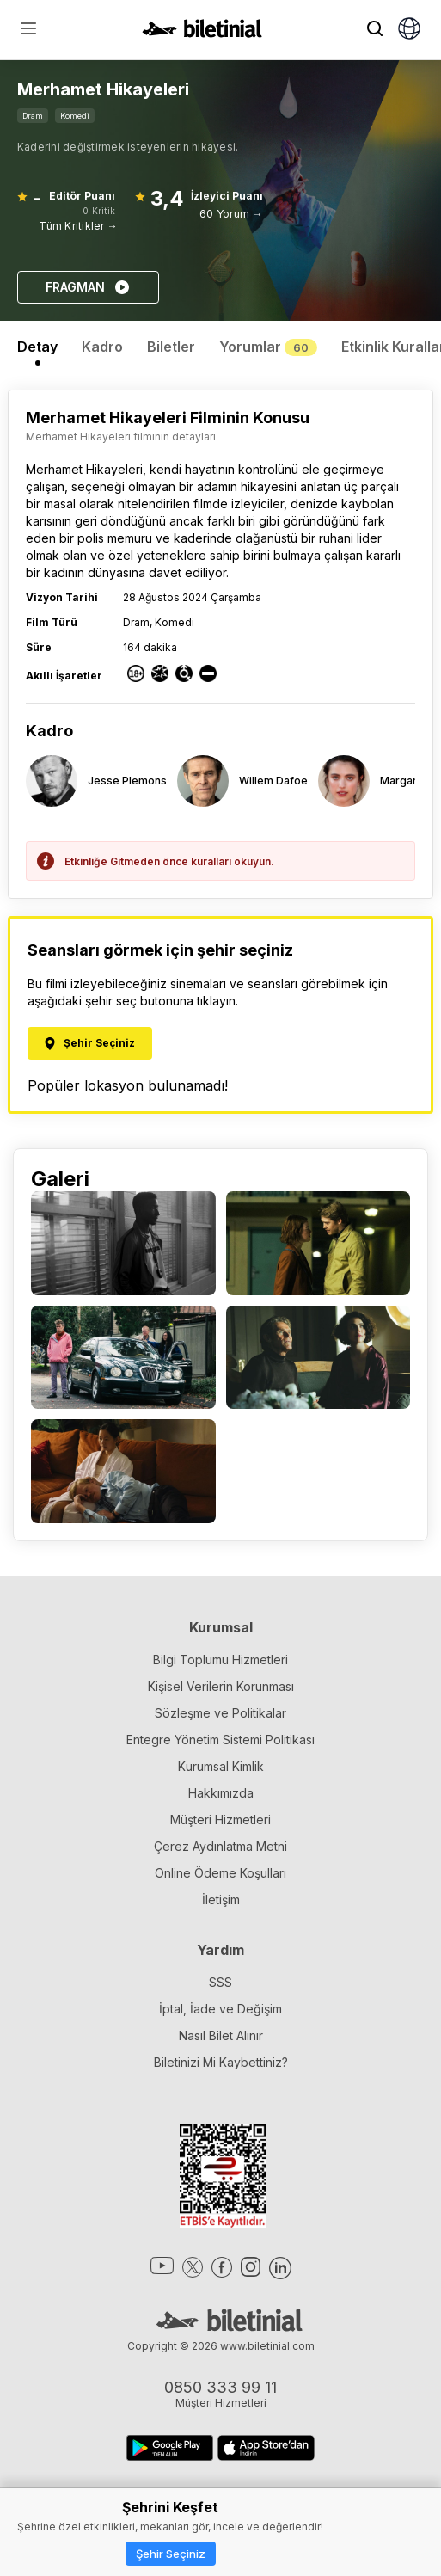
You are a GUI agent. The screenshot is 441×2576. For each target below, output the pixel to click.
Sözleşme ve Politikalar (220, 1713)
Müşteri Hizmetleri (220, 1819)
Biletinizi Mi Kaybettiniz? (221, 2062)
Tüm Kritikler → (78, 225)
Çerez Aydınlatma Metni (220, 1846)
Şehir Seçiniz (170, 2554)
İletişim (221, 1899)
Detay (37, 346)
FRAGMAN (88, 287)
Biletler (171, 346)
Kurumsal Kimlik (221, 1766)
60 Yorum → (230, 213)
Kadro (102, 346)
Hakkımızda (221, 1793)
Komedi (74, 115)
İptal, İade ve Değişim (220, 2008)
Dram (32, 115)
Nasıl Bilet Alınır (221, 2035)
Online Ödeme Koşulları (220, 1873)
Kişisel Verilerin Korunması (221, 1686)
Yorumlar (268, 346)
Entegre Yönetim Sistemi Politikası (220, 1739)
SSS (220, 1982)
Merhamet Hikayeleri (84, 469)
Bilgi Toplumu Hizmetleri (220, 1659)
